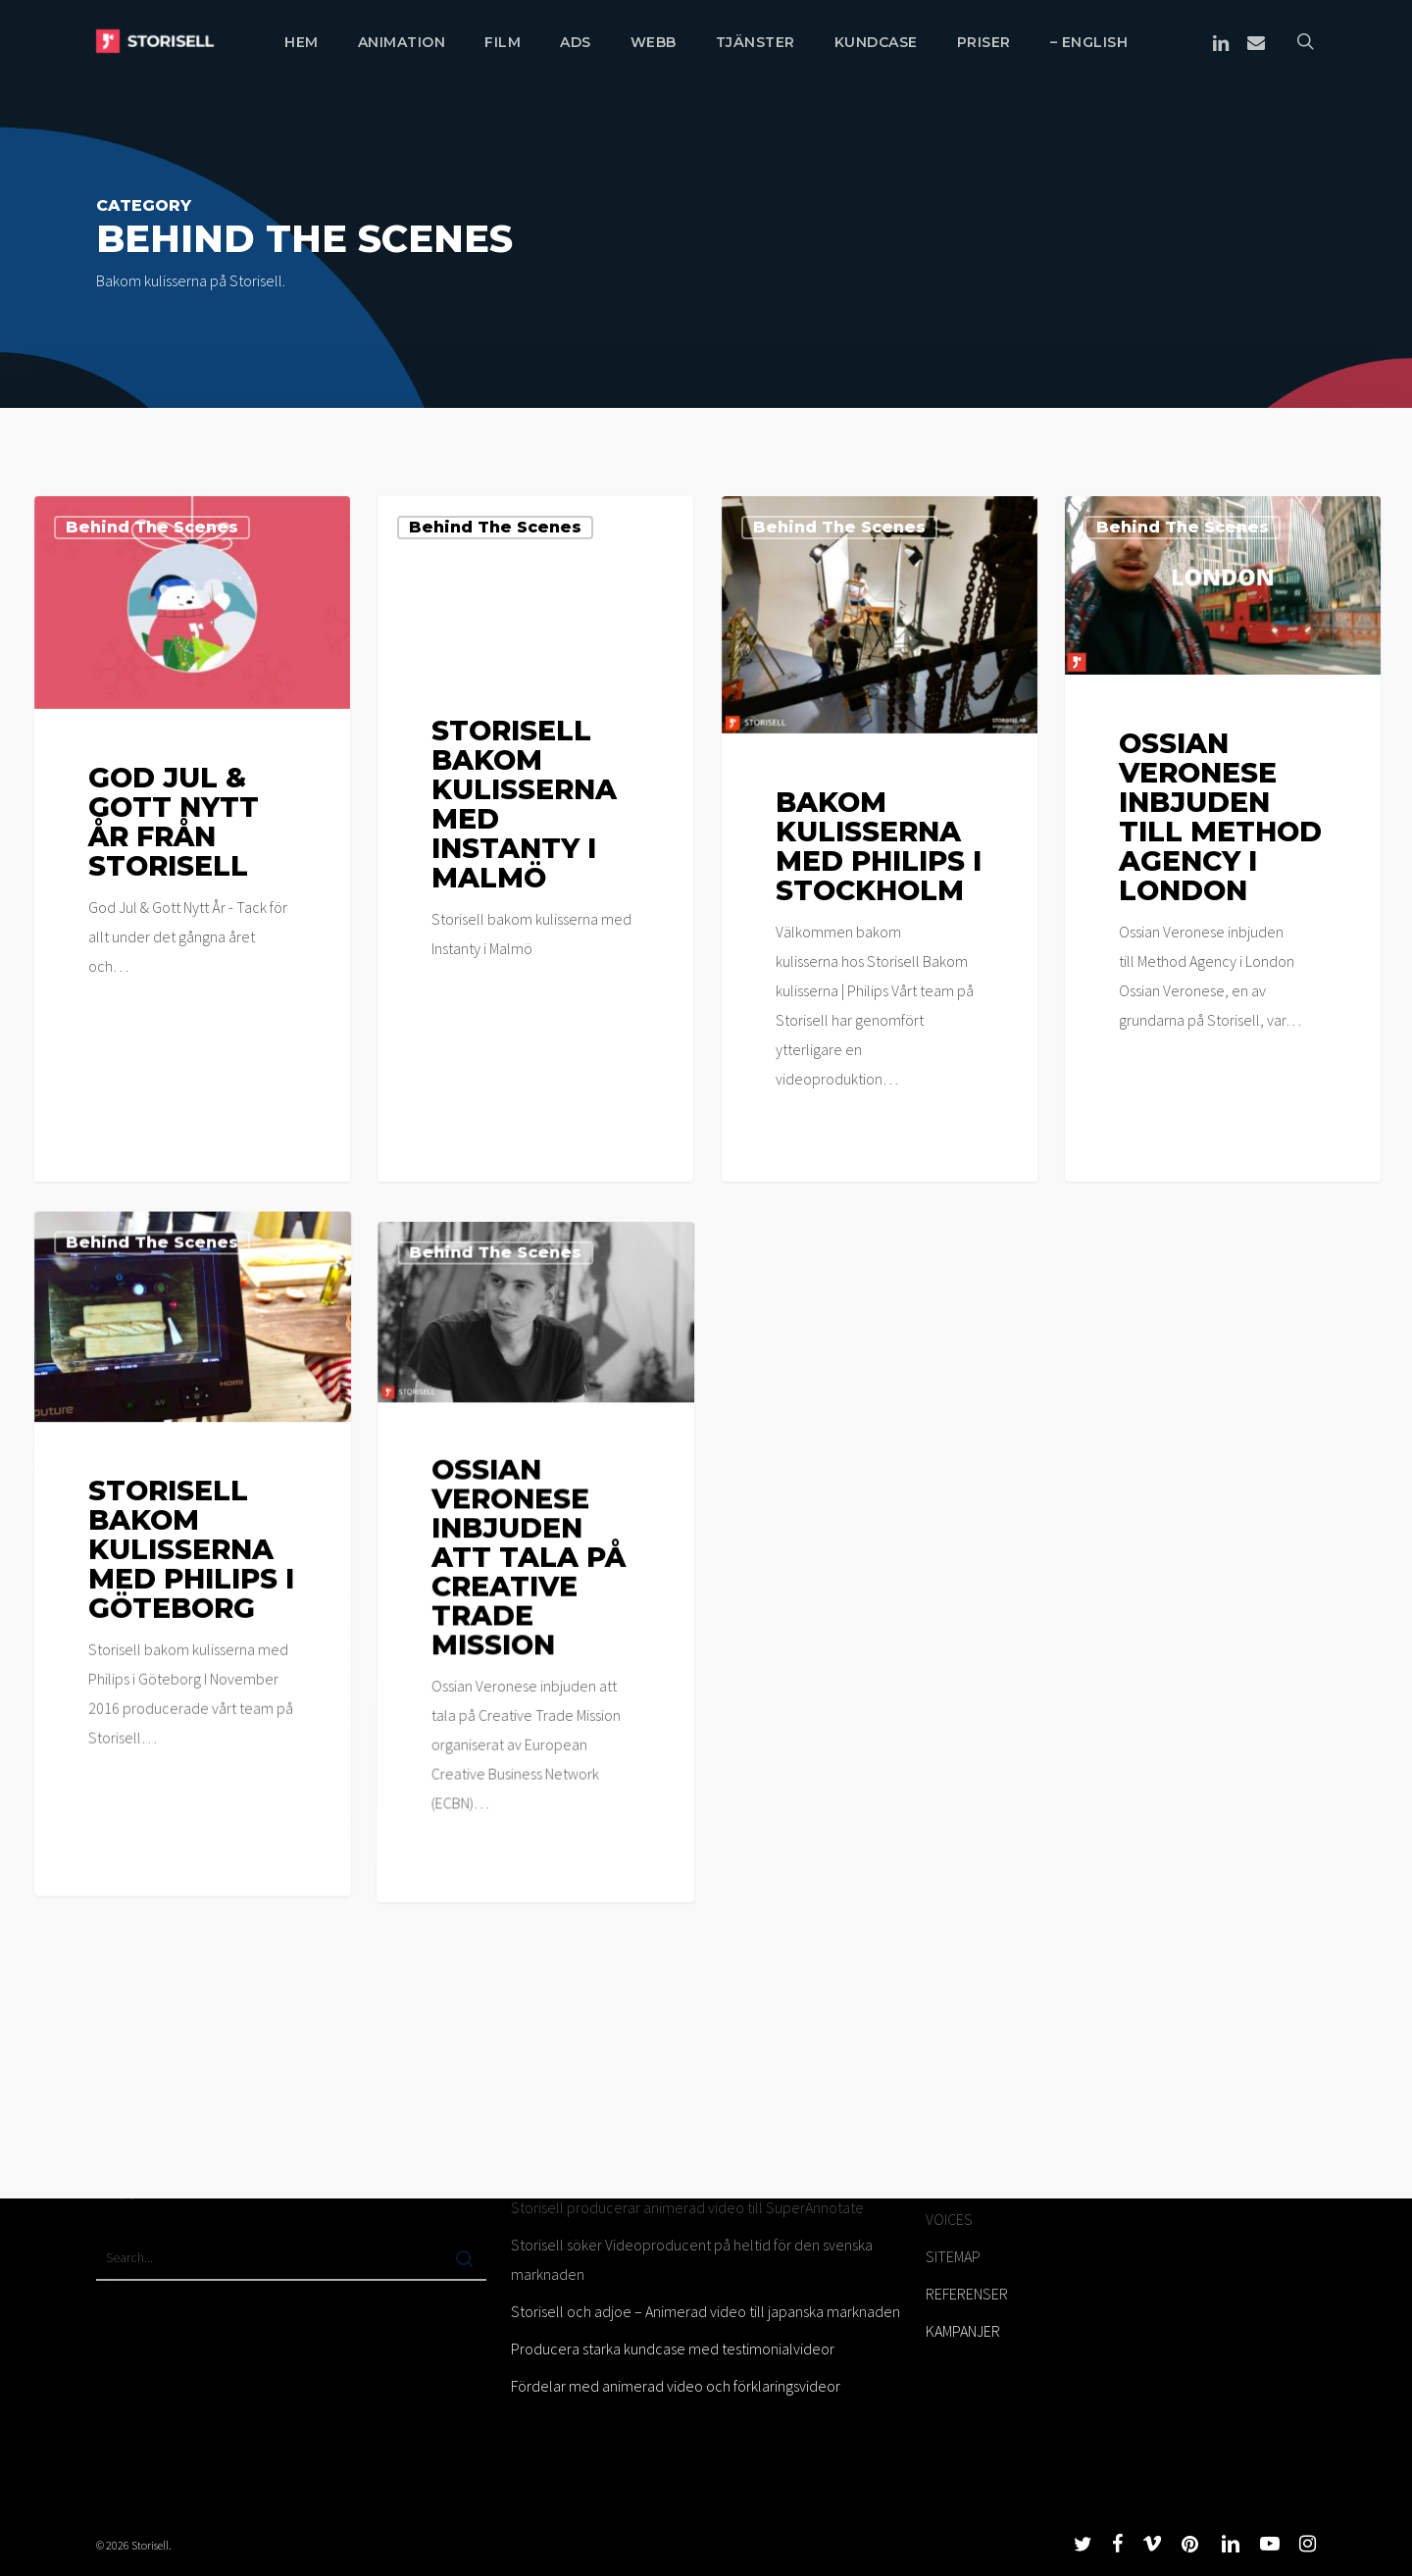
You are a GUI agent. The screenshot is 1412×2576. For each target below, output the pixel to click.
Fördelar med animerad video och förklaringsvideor (675, 2386)
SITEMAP (953, 2256)
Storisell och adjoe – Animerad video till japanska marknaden (705, 2311)
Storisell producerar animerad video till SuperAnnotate (687, 2207)
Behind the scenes (152, 527)
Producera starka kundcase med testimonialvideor (672, 2348)
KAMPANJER (963, 2331)
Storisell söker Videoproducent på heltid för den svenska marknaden (692, 2259)
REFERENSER (967, 2293)
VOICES (949, 2219)
